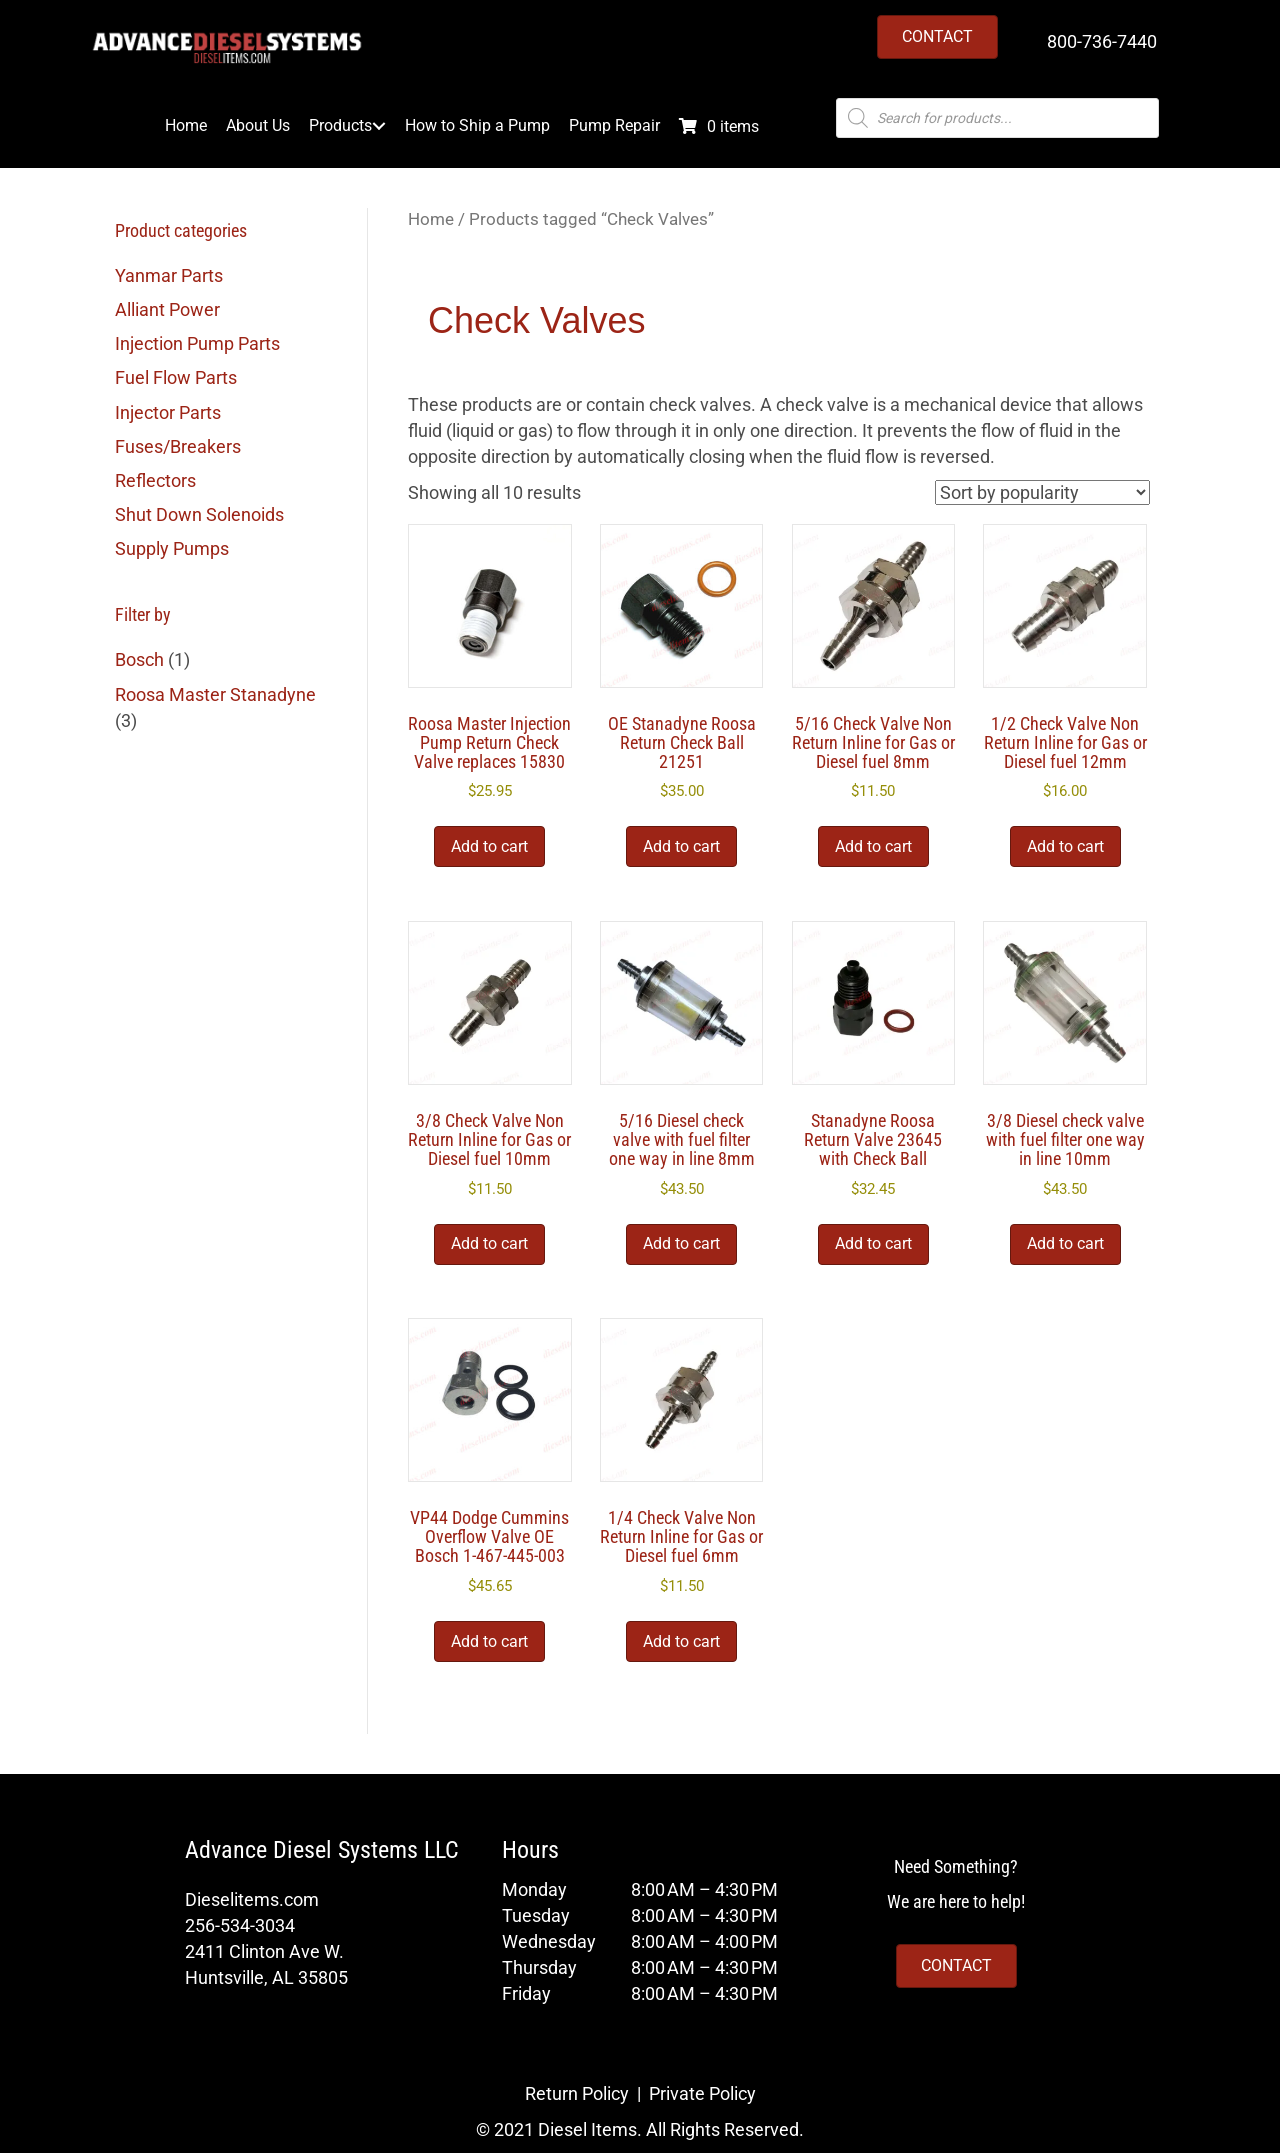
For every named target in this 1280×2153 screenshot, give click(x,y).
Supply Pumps (172, 548)
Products (340, 126)
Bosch (139, 659)
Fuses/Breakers (178, 446)
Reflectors (155, 480)
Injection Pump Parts (197, 343)
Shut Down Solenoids (199, 514)
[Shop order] (1042, 492)
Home (186, 126)
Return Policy (577, 2093)
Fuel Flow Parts (176, 377)
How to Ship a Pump (477, 126)
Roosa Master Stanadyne (215, 694)
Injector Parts (168, 412)
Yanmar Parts (169, 275)
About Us (258, 126)
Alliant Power (167, 309)
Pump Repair (614, 126)
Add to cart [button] (489, 846)
